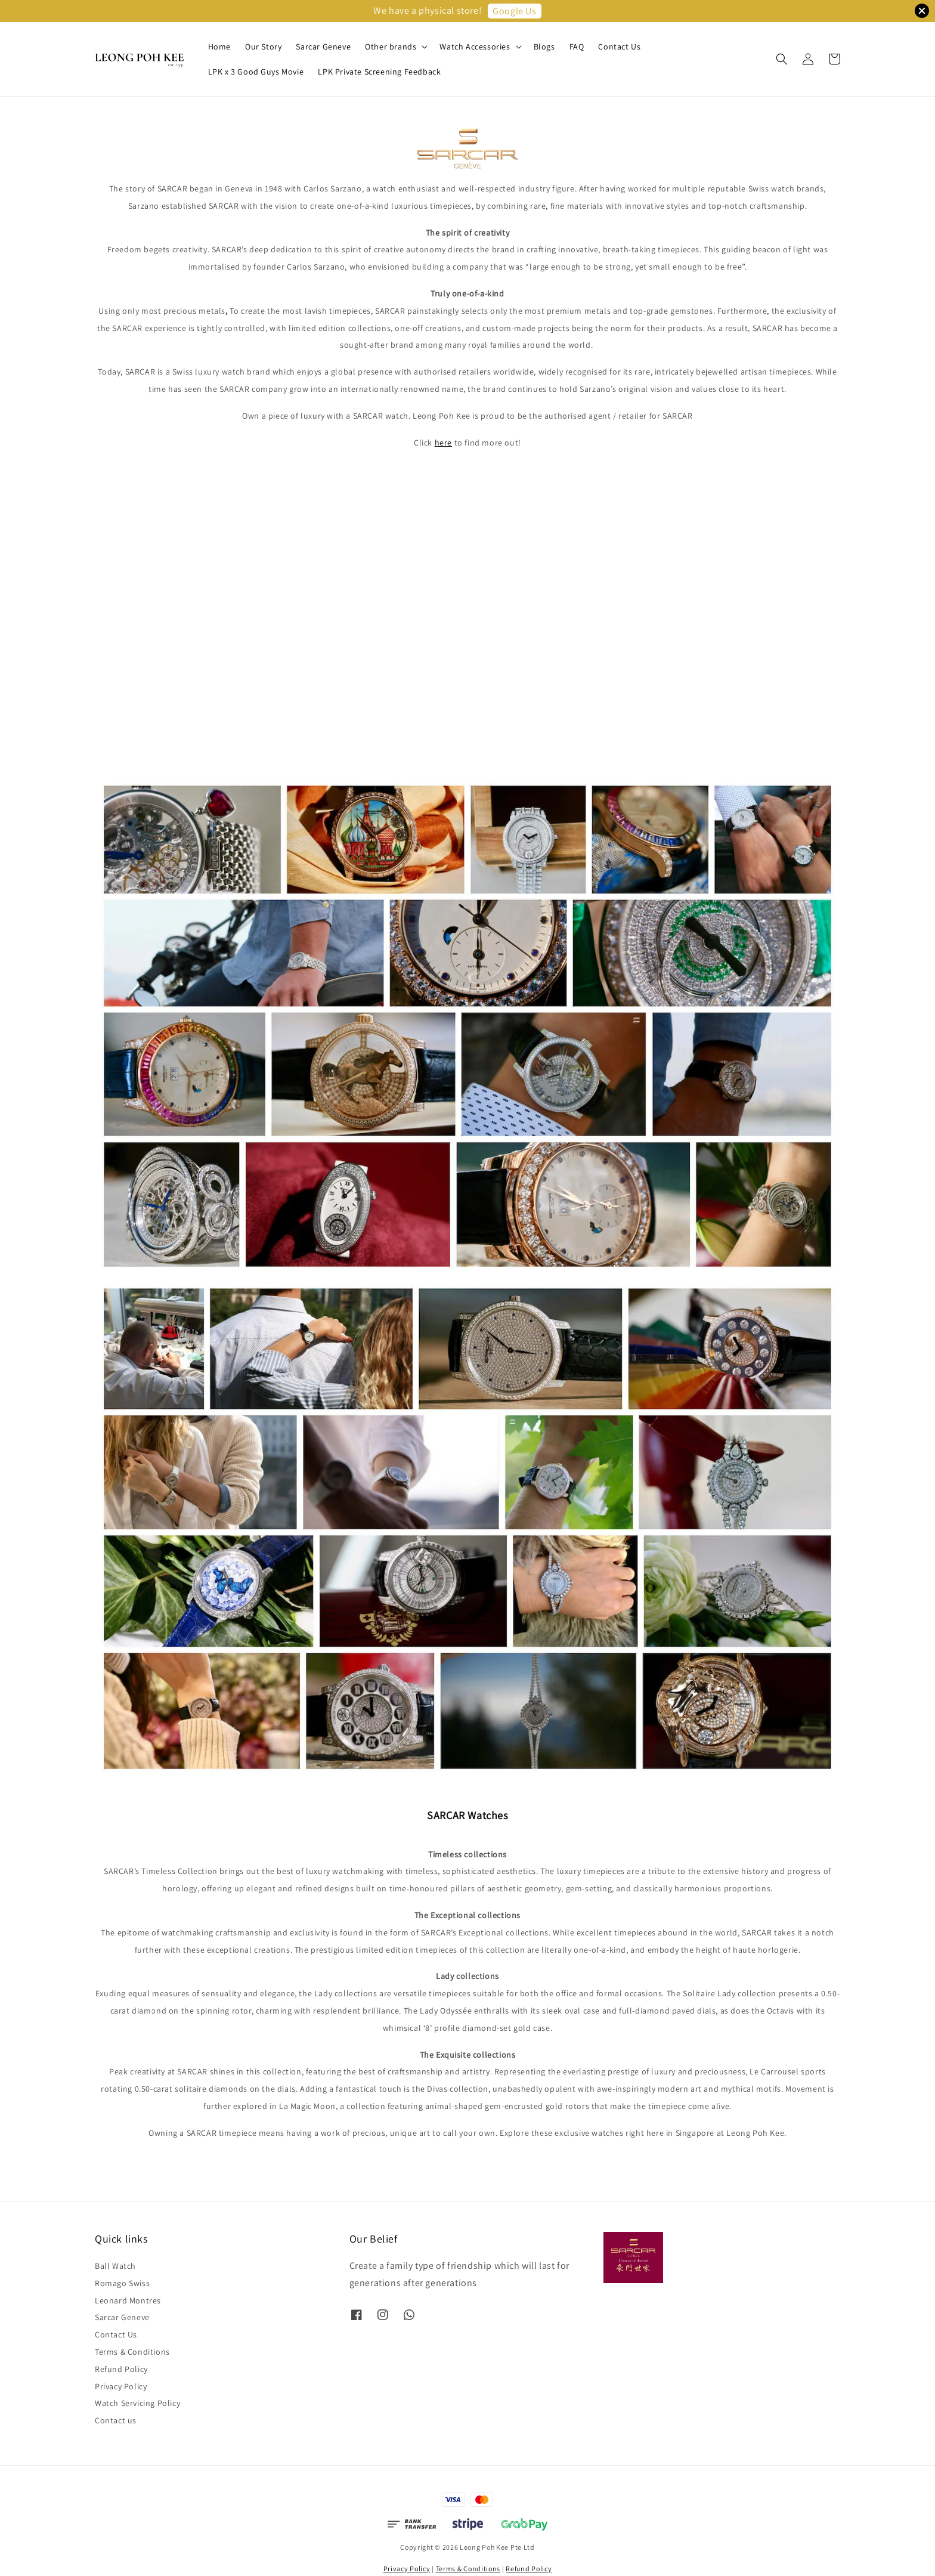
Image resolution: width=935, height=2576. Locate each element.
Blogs (544, 46)
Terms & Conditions (132, 2351)
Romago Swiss (122, 2283)
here (443, 442)
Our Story (263, 46)
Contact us (116, 2420)
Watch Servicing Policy (137, 2403)
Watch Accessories (474, 46)
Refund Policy (121, 2369)
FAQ (576, 46)
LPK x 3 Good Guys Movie (256, 71)
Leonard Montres (128, 2300)
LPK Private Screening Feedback (379, 71)
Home (219, 46)
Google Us (514, 11)
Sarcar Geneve (323, 46)
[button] (782, 59)
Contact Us (619, 46)
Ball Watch (115, 2265)
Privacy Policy (121, 2386)
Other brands (390, 46)
